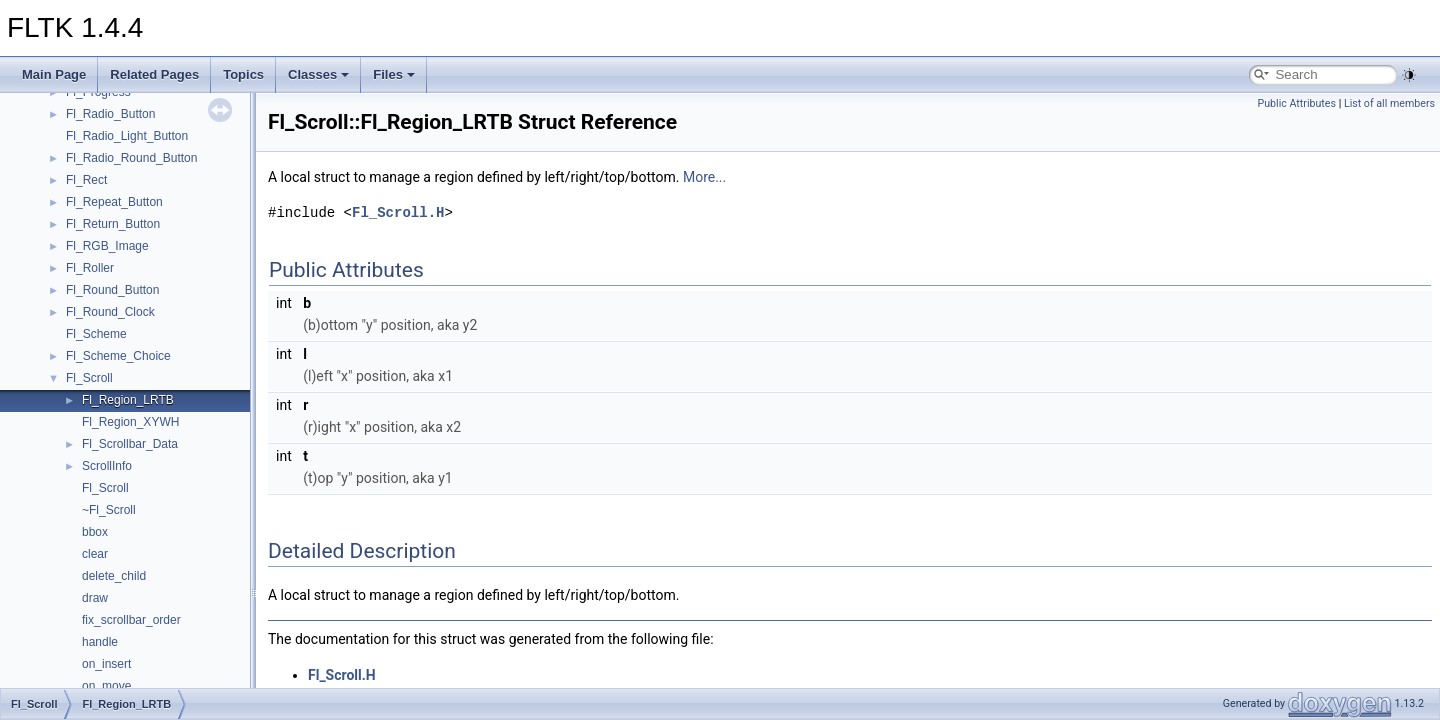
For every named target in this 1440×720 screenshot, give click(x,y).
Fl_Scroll (89, 378)
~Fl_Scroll (109, 510)
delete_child (114, 576)
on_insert (106, 664)
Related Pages (154, 74)
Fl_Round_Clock (110, 312)
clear (95, 554)
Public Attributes (1296, 103)
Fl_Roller (90, 268)
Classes (318, 74)
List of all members (1389, 103)
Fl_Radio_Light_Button (127, 136)
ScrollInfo (107, 466)
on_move (106, 686)
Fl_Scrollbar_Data (130, 444)
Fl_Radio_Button (110, 114)
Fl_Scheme (96, 334)
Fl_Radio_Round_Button (131, 158)
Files (394, 74)
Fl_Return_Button (113, 224)
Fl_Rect (86, 180)
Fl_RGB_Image (107, 246)
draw (95, 598)
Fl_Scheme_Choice (118, 356)
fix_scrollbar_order (131, 620)
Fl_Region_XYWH (130, 422)
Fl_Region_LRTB (128, 400)
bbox (95, 532)
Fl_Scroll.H (398, 212)
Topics (243, 74)
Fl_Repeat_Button (114, 202)
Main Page (54, 74)
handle (100, 642)
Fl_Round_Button (112, 290)
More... (704, 177)
